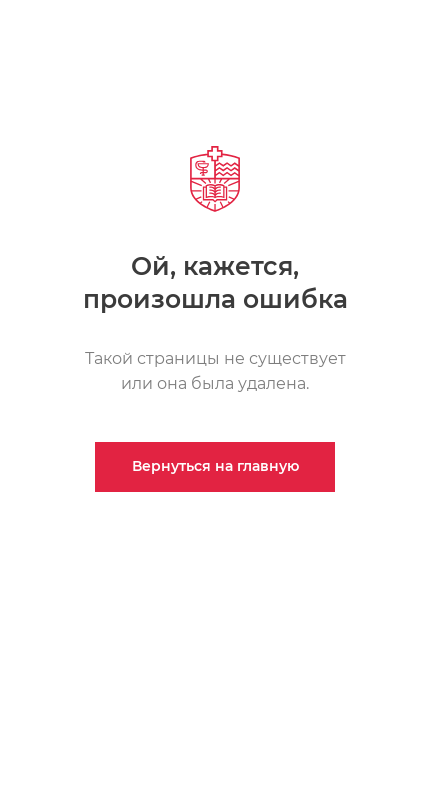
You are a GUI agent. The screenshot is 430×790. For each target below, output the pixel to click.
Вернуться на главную (215, 466)
